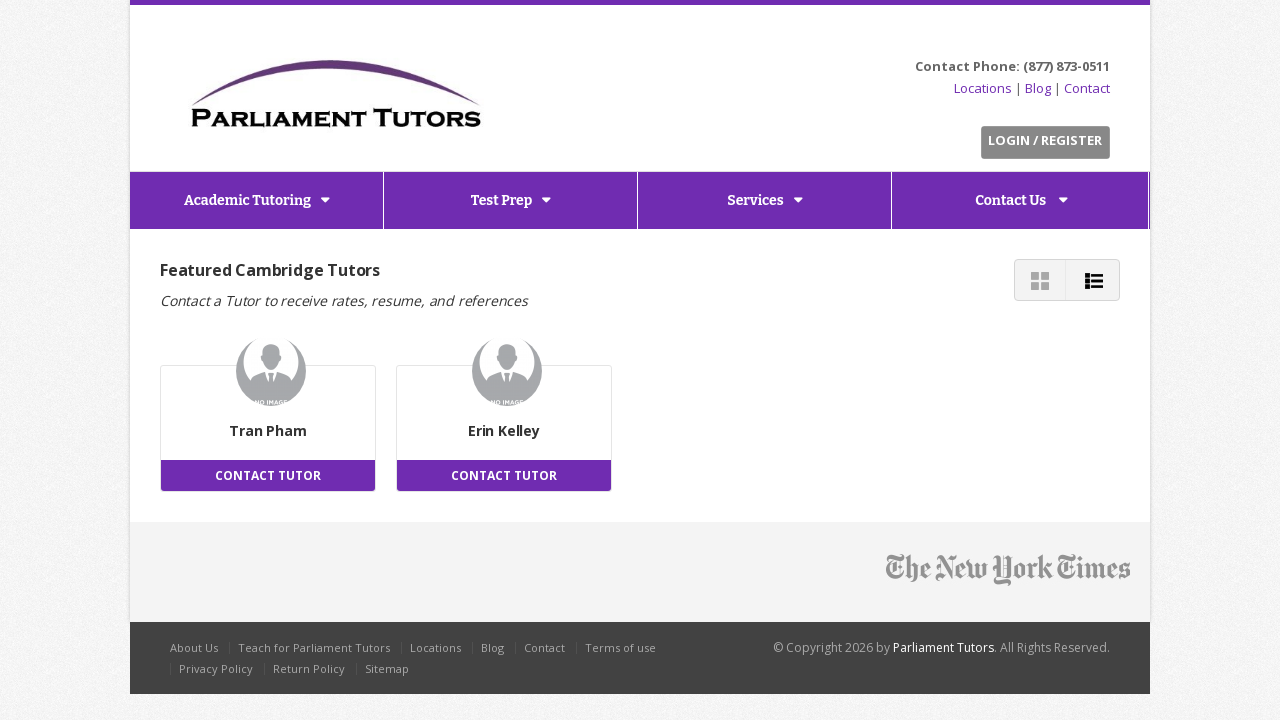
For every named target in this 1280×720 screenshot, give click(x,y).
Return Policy (309, 668)
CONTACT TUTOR (268, 475)
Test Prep (502, 200)
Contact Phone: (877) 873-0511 (1012, 66)
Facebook (1046, 36)
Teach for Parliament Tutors (314, 647)
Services (755, 200)
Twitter (1023, 36)
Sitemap (387, 668)
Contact (1087, 88)
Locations (983, 88)
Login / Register (1045, 140)
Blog (1038, 88)
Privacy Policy (216, 668)
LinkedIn (1069, 36)
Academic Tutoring (247, 200)
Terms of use (620, 647)
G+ (1096, 36)
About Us (194, 647)
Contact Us (1012, 200)
